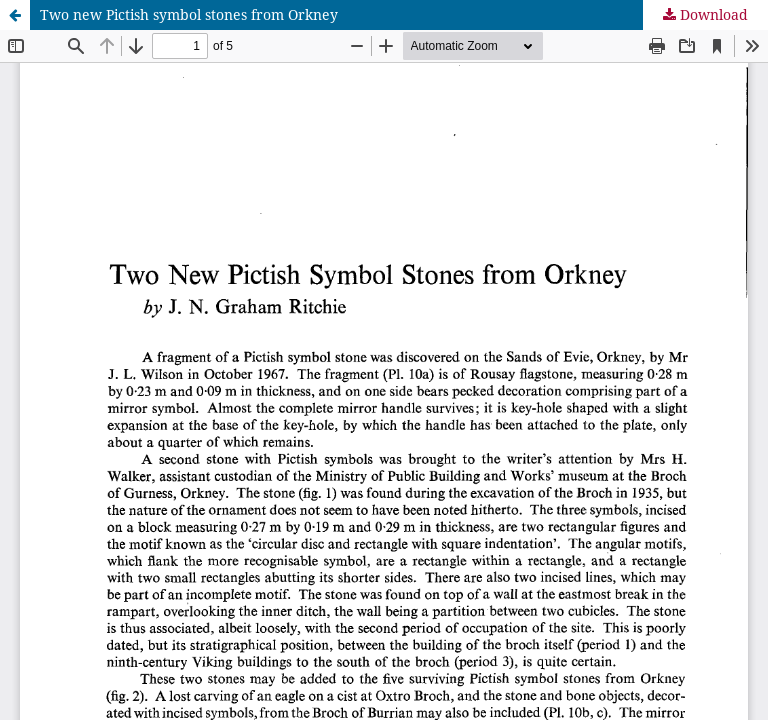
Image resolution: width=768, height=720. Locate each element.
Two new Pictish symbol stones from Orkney (189, 14)
